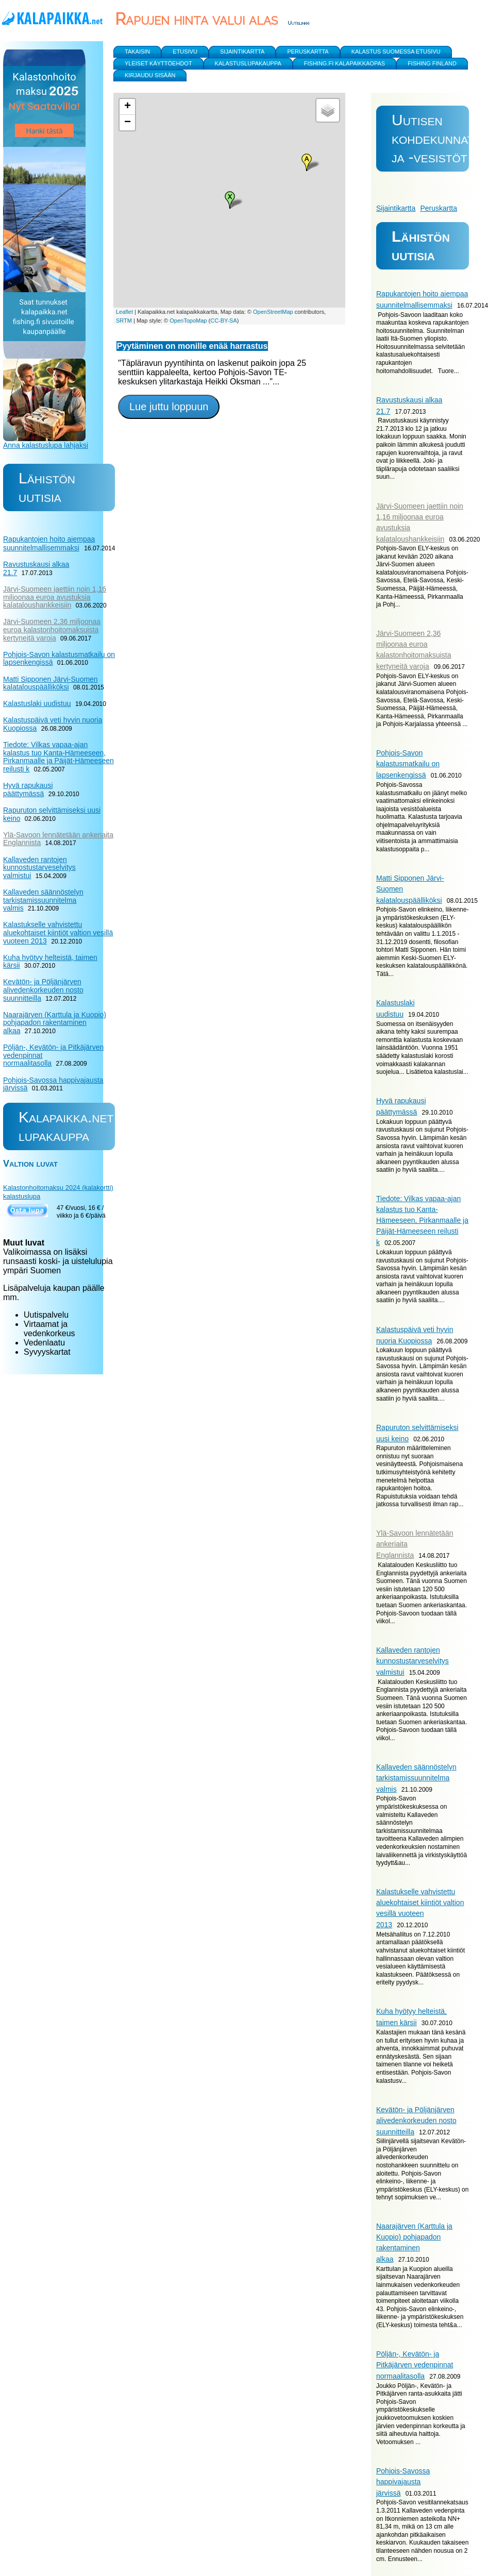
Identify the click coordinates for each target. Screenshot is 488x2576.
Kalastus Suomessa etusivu (396, 51)
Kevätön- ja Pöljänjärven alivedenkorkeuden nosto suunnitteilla (416, 2121)
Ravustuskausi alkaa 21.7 (36, 568)
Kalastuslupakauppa (248, 63)
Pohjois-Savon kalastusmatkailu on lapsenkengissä (408, 764)
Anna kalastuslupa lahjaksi (45, 445)
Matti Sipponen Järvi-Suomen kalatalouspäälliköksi (50, 683)
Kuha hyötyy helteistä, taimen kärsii (50, 961)
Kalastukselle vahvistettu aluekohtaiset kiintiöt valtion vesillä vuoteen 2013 (58, 932)
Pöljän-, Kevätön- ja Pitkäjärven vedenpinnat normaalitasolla (414, 2365)
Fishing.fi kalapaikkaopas (344, 63)
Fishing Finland (432, 63)
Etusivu (185, 51)
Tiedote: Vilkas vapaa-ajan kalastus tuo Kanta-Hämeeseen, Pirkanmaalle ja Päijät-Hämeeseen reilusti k (422, 1220)
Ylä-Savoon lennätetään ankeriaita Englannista (58, 839)
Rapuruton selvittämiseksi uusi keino (51, 814)
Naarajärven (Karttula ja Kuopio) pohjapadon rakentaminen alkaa (54, 1023)
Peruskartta (438, 208)
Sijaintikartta (395, 208)
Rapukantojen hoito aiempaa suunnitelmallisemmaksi (49, 543)
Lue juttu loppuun (168, 406)
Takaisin (137, 51)
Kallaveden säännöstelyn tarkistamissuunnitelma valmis (416, 1778)
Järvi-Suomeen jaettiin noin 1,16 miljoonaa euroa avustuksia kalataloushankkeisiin (54, 597)
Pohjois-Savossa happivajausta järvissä (403, 2482)
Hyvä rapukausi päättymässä (28, 789)
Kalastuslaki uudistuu (37, 703)
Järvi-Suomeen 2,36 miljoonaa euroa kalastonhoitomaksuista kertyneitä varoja (51, 629)
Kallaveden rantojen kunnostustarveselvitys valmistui (412, 1661)
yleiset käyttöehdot (158, 63)
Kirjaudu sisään (150, 75)
